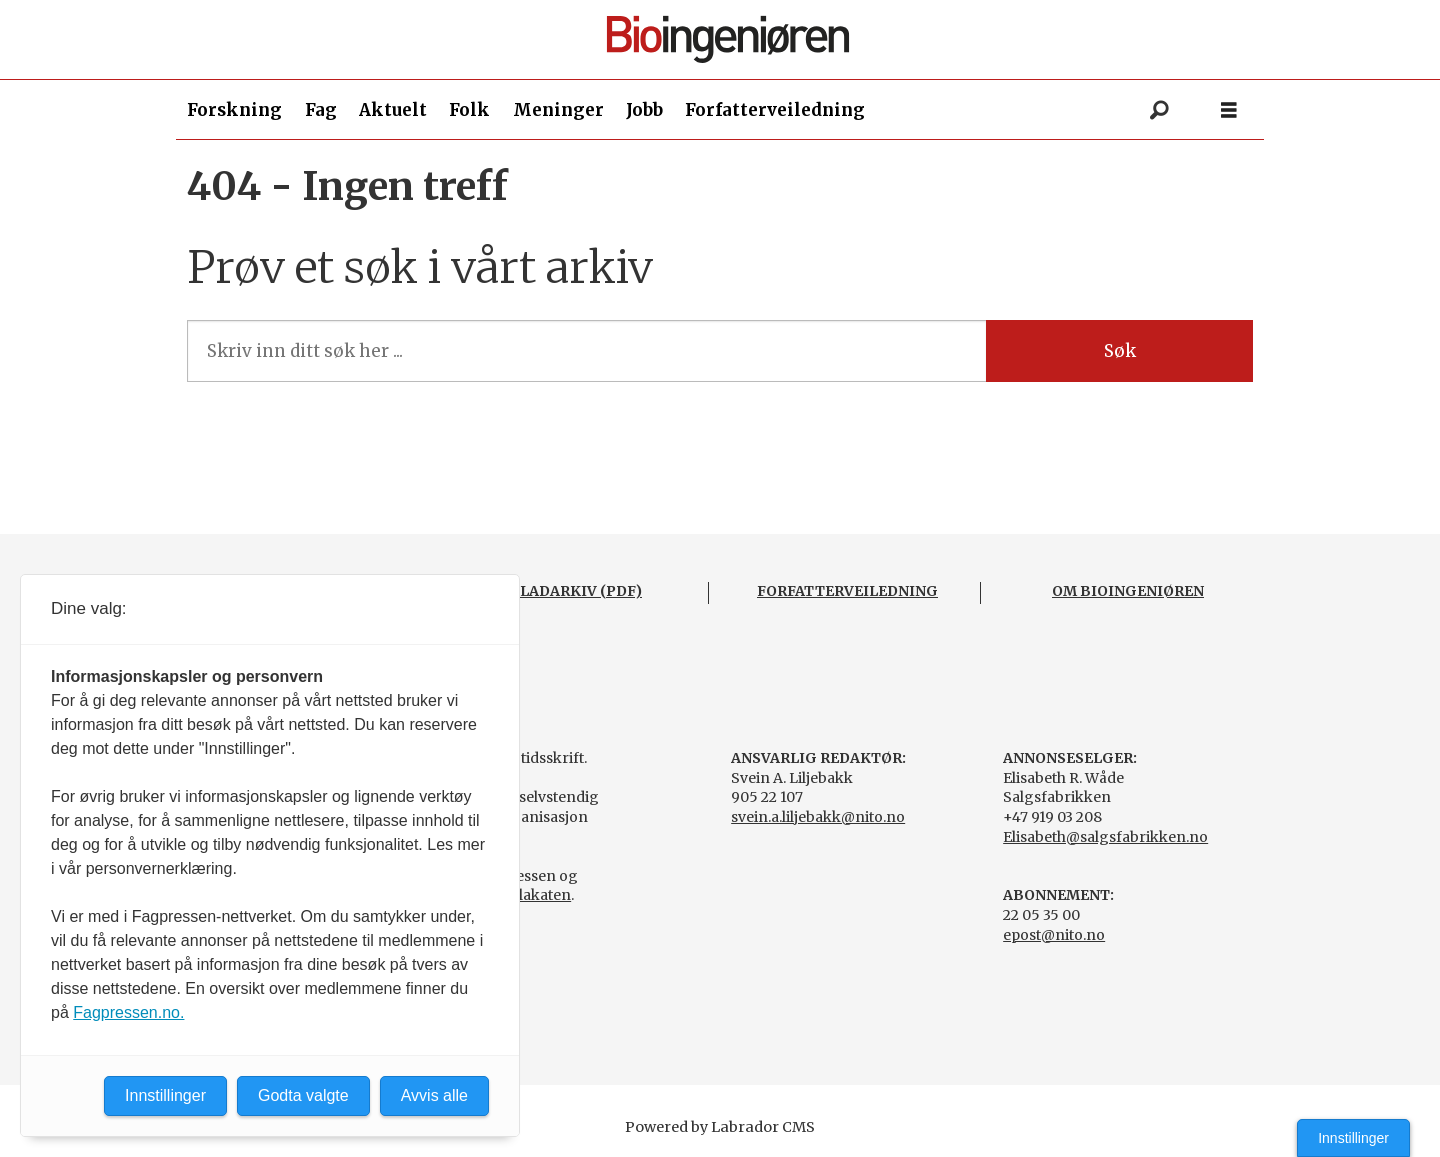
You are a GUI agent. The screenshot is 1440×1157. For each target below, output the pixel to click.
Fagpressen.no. (128, 1012)
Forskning (234, 110)
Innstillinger (1353, 1138)
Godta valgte (303, 1095)
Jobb (644, 110)
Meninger (558, 110)
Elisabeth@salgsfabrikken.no (1105, 837)
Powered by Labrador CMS (720, 1127)
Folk (469, 110)
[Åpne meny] (1229, 110)
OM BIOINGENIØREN (1128, 591)
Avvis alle (434, 1095)
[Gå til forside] (728, 39)
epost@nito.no (1054, 935)
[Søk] (1159, 110)
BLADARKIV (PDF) (575, 591)
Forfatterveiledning (775, 110)
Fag (321, 110)
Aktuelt (393, 110)
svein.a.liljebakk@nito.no (818, 817)
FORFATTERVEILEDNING (847, 591)
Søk (1120, 351)
